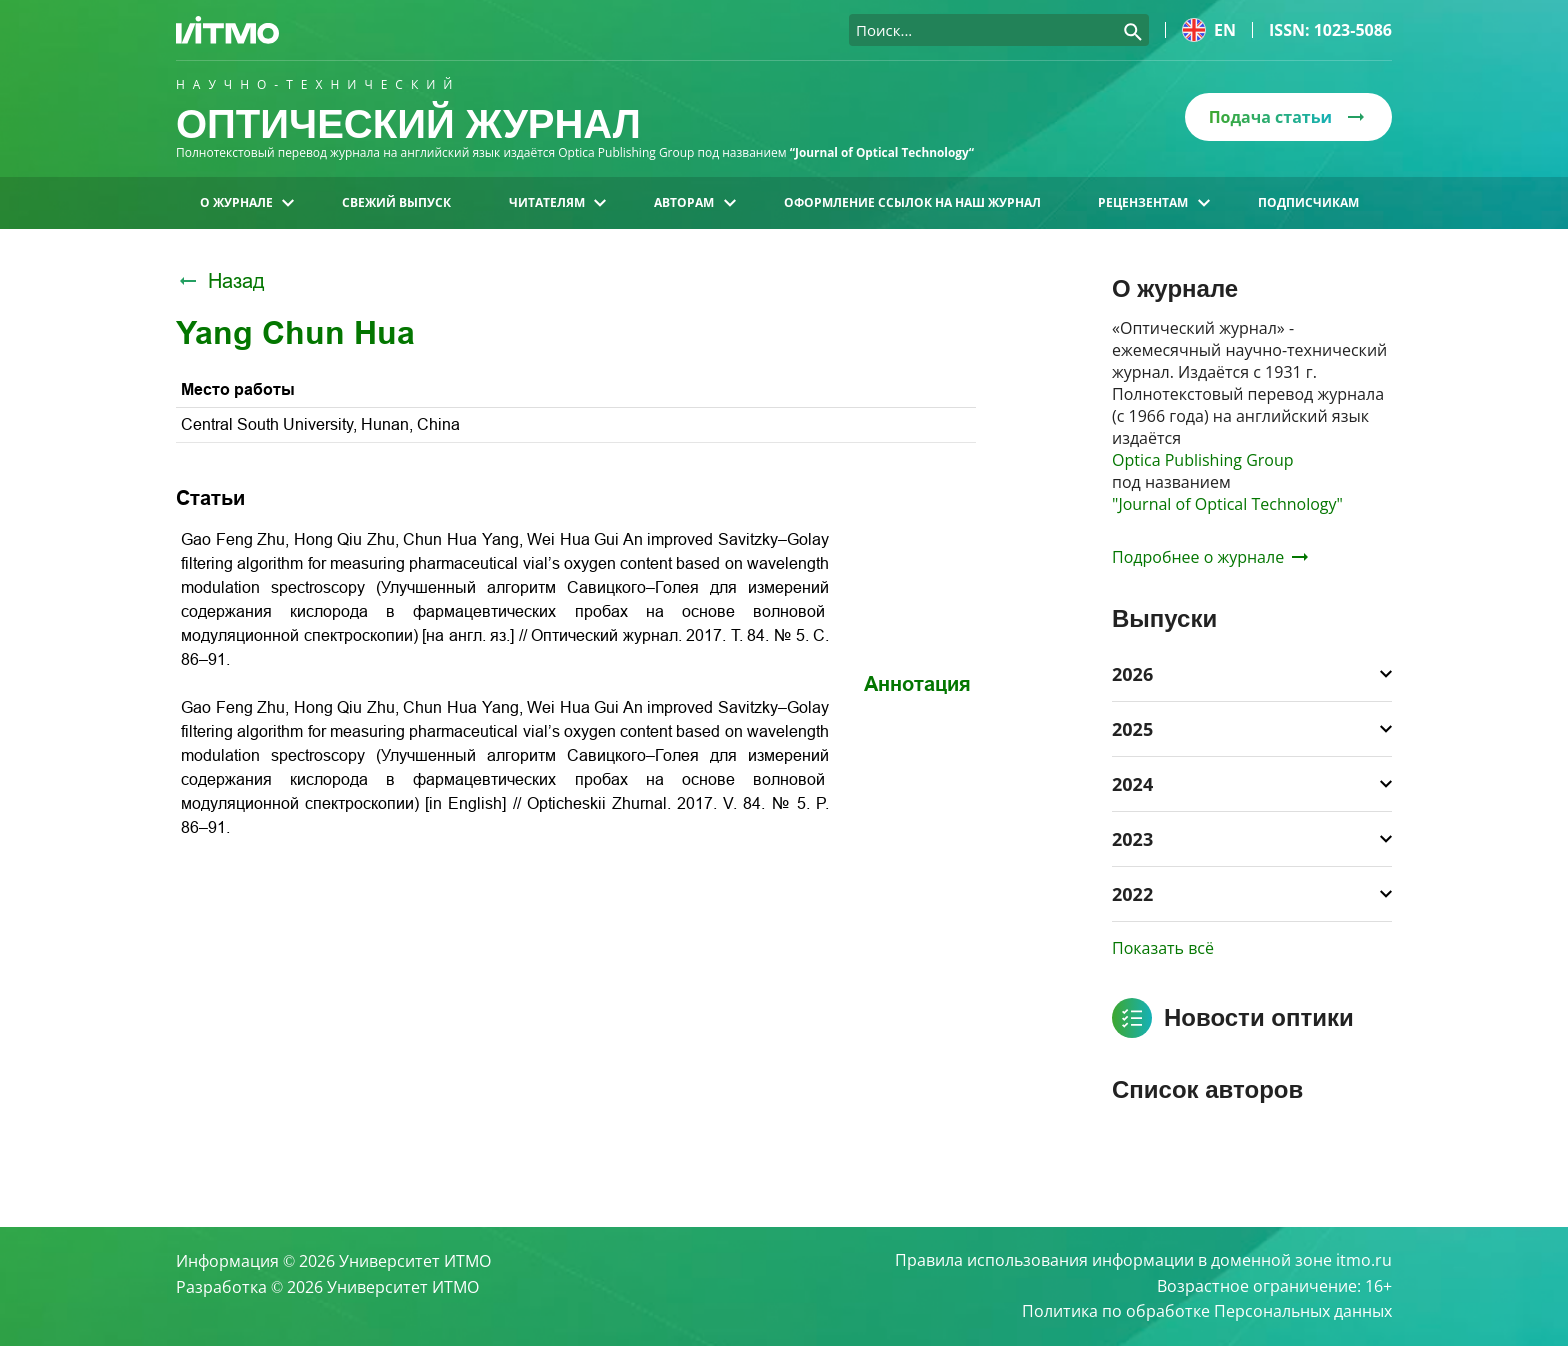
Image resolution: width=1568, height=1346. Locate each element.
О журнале (247, 202)
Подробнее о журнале (1210, 557)
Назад (220, 281)
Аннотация (917, 684)
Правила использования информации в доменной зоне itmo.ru (1143, 1260)
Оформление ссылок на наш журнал (912, 202)
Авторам (694, 202)
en (1209, 30)
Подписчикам (1308, 202)
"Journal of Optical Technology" (1227, 504)
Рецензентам (1153, 202)
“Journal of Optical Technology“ (883, 152)
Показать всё (1163, 948)
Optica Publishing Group (1203, 460)
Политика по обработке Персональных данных (1207, 1312)
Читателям (557, 202)
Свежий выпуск (396, 202)
